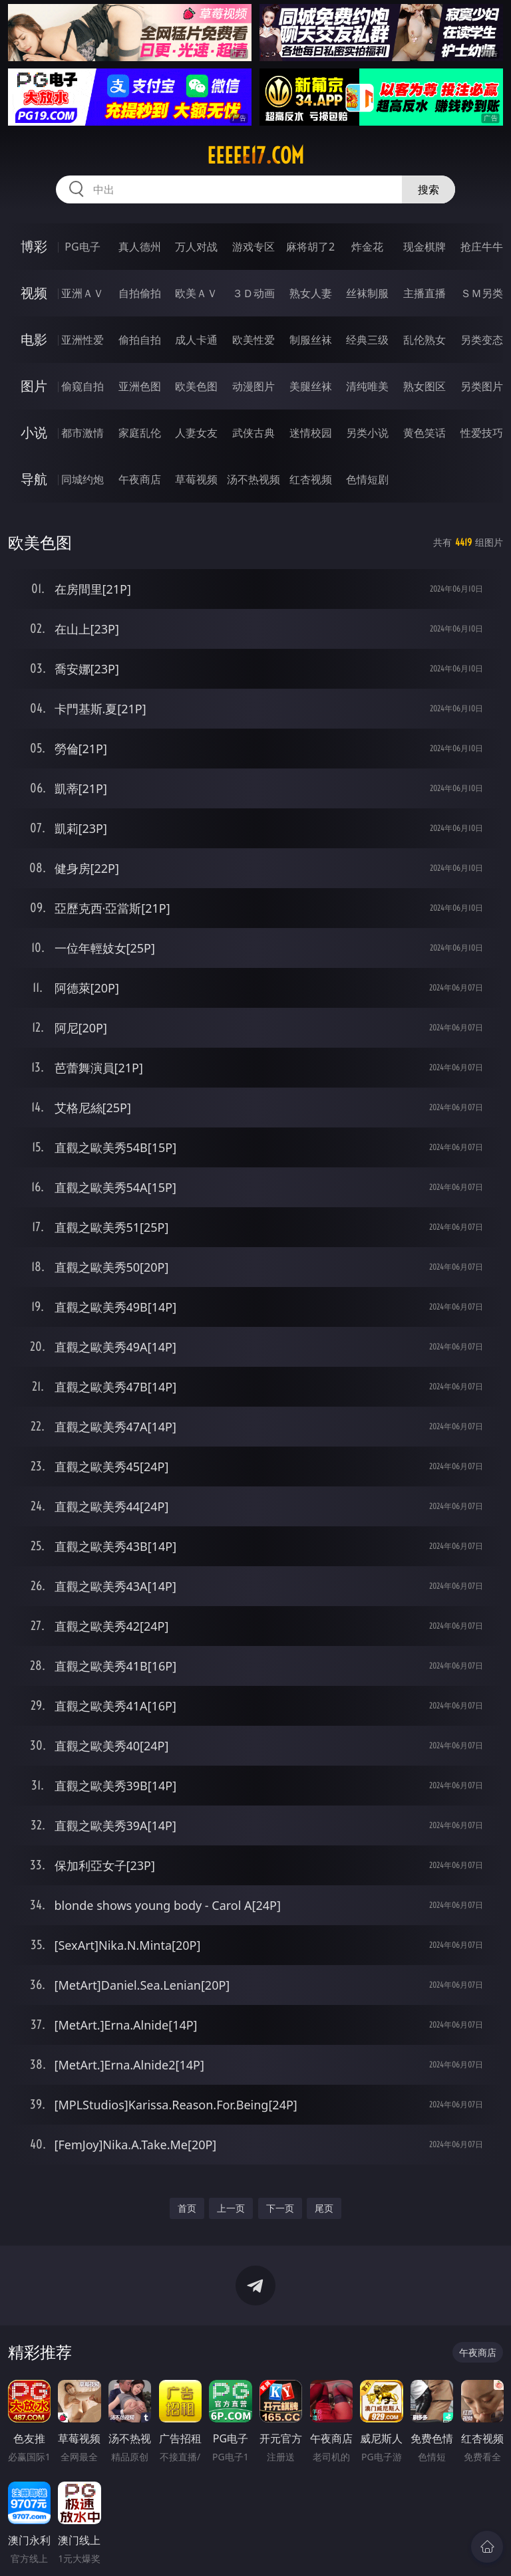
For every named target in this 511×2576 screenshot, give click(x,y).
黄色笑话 (424, 432)
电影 (34, 339)
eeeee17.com (255, 155)
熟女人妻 (310, 293)
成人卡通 (196, 339)
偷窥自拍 (82, 386)
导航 (34, 479)
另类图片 (481, 386)
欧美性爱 (253, 339)
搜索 (428, 189)
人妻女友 (196, 432)
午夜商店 (139, 479)
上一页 (231, 2208)
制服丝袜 (310, 339)
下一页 (280, 2208)
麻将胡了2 (310, 246)
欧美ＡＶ (196, 293)
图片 (34, 386)
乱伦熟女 (424, 339)
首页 (187, 2208)
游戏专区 (253, 246)
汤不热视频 (253, 479)
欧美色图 (196, 386)
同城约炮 (82, 479)
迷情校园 (310, 432)
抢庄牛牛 (481, 246)
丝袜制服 (367, 293)
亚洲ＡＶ (82, 293)
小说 (34, 432)
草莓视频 (196, 479)
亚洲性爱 (82, 339)
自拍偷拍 (139, 293)
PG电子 (82, 246)
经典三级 (367, 339)
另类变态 (481, 339)
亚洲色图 (139, 386)
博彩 (34, 246)
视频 (34, 293)
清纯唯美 (367, 386)
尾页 (324, 2208)
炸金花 (367, 246)
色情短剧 (367, 479)
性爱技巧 (481, 432)
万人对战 (196, 246)
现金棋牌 (424, 246)
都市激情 (82, 432)
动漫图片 (253, 386)
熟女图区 (424, 386)
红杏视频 (310, 479)
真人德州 (139, 246)
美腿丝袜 (310, 386)
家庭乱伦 (139, 432)
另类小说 (367, 432)
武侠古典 (253, 432)
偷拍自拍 (139, 339)
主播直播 (424, 293)
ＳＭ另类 (481, 293)
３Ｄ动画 (253, 293)
